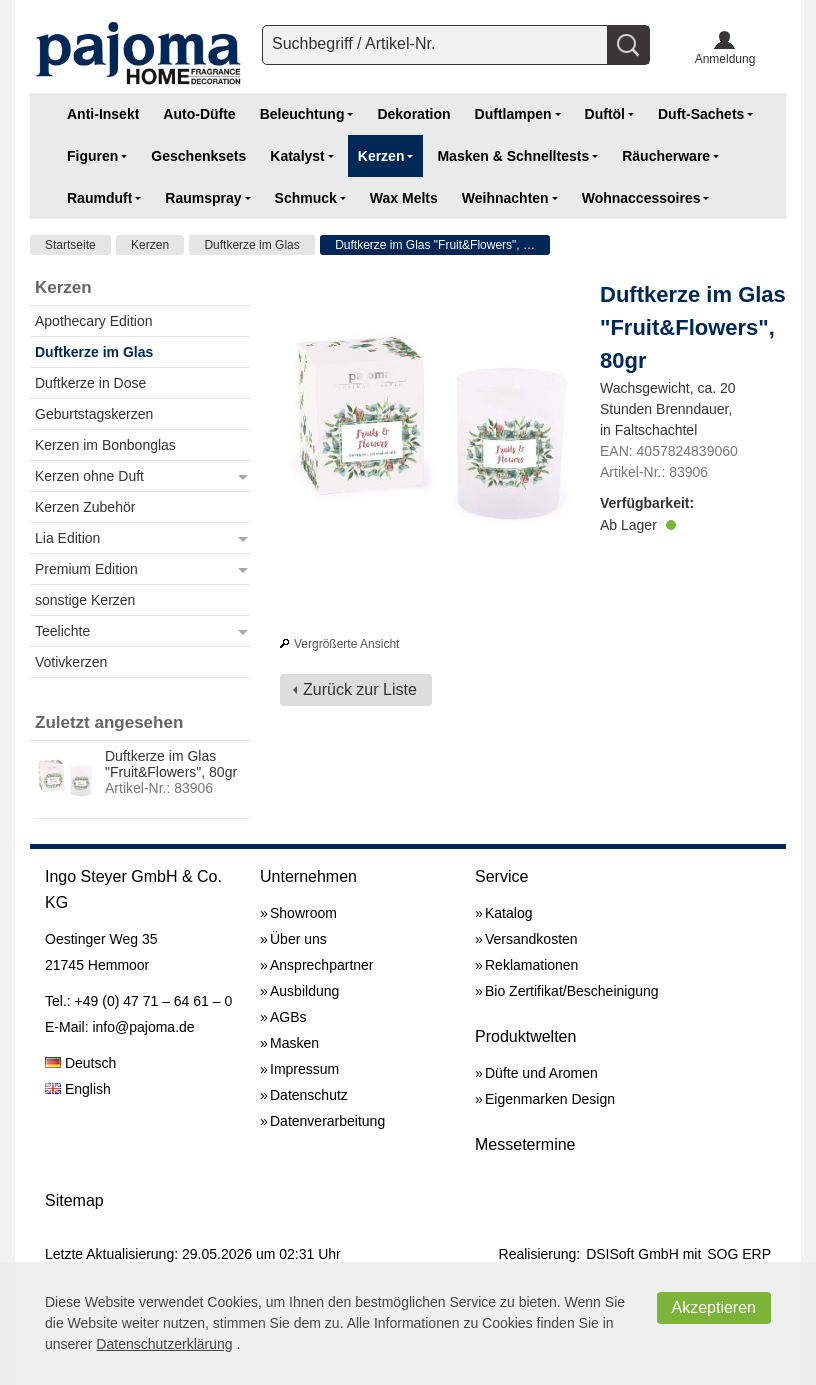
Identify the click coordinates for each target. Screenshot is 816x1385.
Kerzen (150, 245)
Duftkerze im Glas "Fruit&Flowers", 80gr (441, 245)
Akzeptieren (714, 1307)
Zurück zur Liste (360, 689)
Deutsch (80, 1063)
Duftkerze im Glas (251, 245)
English (78, 1089)
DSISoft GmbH (632, 1254)
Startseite (70, 245)
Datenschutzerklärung (164, 1344)
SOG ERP (739, 1254)
